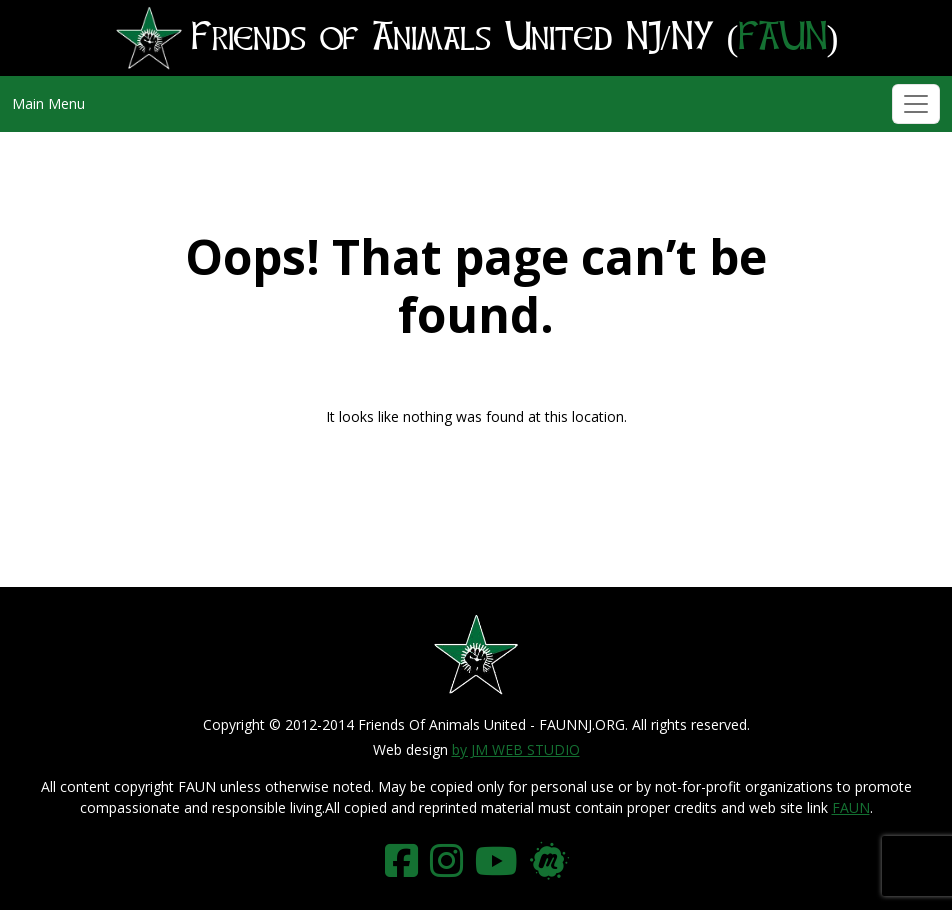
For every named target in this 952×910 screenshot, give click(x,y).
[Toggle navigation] (916, 104)
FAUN (851, 807)
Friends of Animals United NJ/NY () (476, 38)
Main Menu (48, 103)
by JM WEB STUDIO (516, 749)
